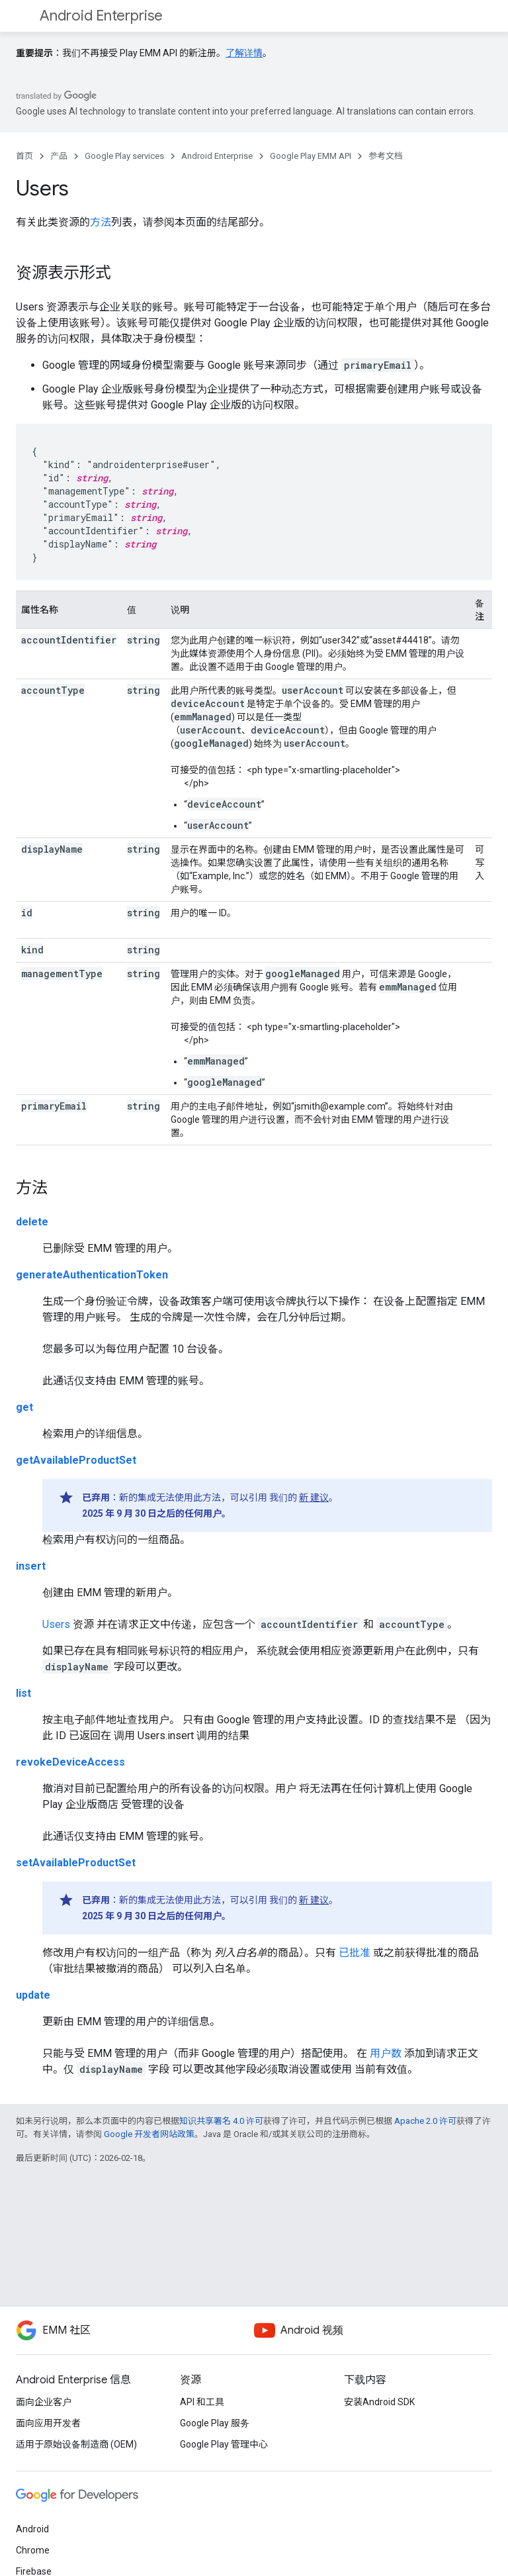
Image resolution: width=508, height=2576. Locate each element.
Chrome (33, 2550)
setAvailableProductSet (76, 1862)
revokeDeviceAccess (70, 1762)
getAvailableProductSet (76, 1460)
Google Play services (124, 156)
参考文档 (385, 156)
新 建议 (314, 1497)
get (24, 1407)
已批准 (354, 1952)
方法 (100, 222)
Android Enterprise (101, 15)
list (23, 1693)
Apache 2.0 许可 (425, 2121)
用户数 (386, 2053)
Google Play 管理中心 (224, 2444)
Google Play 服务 (214, 2423)
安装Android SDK (379, 2402)
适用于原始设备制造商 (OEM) (76, 2444)
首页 (24, 156)
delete (32, 1222)
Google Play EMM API (310, 156)
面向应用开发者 (48, 2423)
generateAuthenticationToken (92, 1274)
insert (31, 1566)
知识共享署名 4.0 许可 (221, 2121)
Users (56, 1624)
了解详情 (244, 53)
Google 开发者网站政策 (149, 2134)
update (33, 1995)
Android (32, 2529)
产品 (58, 156)
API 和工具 (202, 2402)
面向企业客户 (43, 2402)
